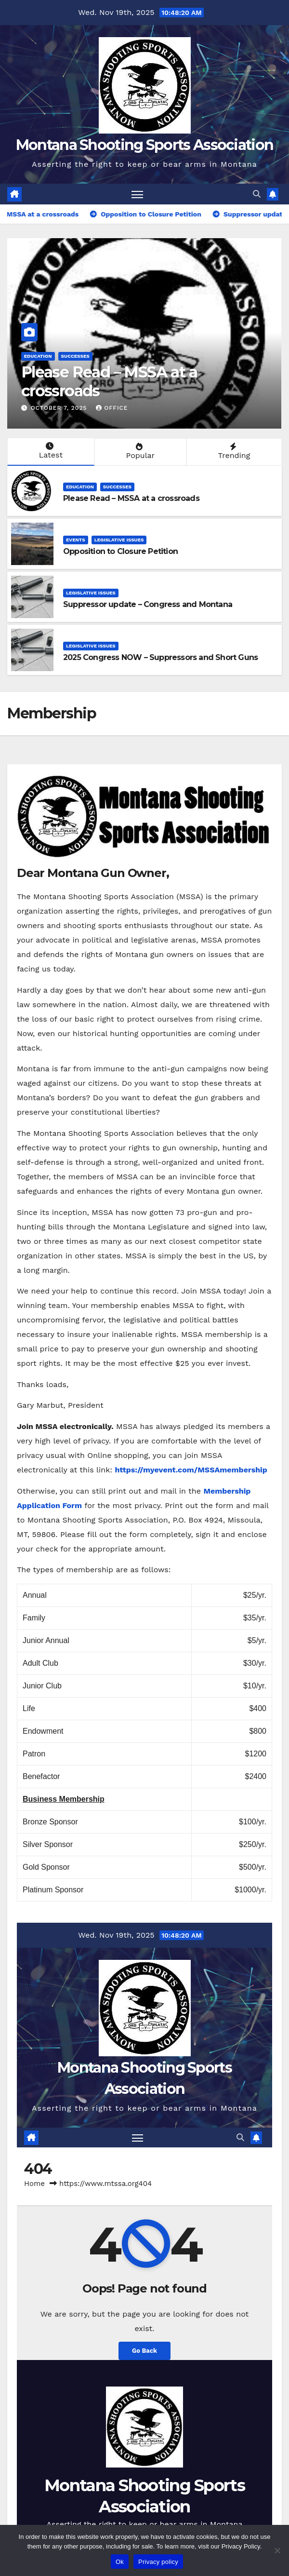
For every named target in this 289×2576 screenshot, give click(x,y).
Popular (139, 451)
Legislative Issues (119, 539)
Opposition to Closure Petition (120, 551)
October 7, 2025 (60, 408)
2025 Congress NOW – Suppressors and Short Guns (160, 657)
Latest (50, 450)
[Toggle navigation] (137, 194)
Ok (120, 2561)
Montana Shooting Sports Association (145, 145)
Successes (75, 356)
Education (38, 356)
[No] (277, 2550)
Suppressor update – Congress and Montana (147, 604)
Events (75, 539)
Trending (233, 451)
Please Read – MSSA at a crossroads (109, 381)
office (112, 408)
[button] (257, 194)
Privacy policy (158, 2561)
